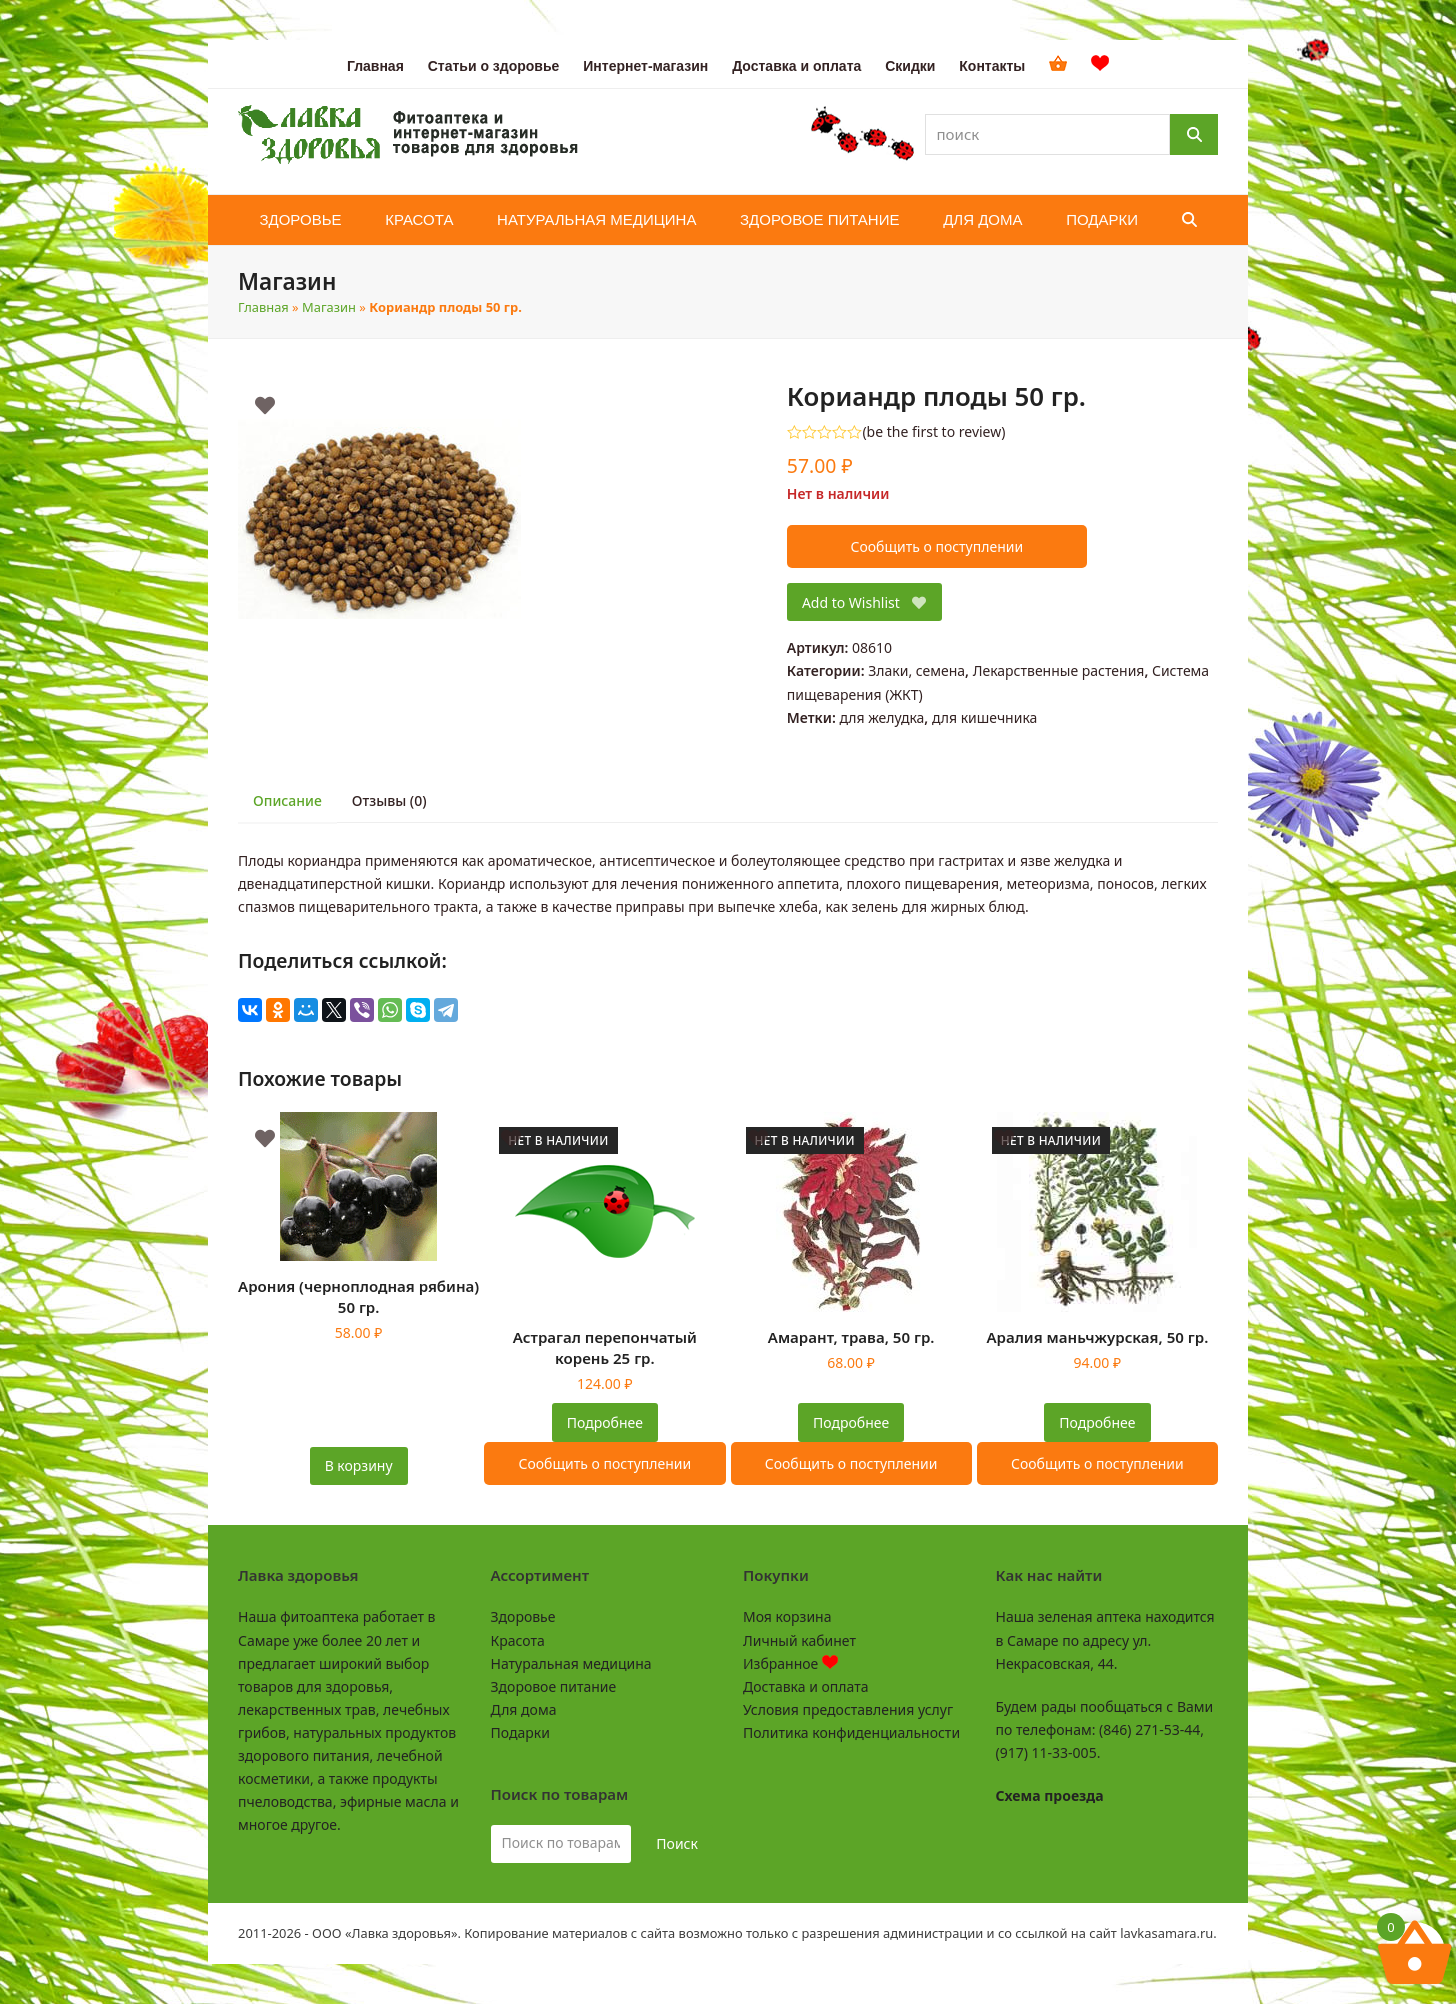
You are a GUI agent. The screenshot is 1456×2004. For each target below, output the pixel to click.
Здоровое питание (554, 1686)
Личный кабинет (799, 1640)
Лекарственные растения (1059, 670)
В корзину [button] (359, 1465)
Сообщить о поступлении (936, 546)
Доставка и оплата (805, 1686)
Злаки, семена (916, 670)
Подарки (520, 1732)
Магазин (329, 307)
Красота (518, 1640)
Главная (263, 307)
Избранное (790, 1663)
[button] (1189, 220)
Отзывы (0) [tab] (389, 800)
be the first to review (934, 432)
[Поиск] (1194, 134)
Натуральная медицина (571, 1663)
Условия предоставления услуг (848, 1709)
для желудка (881, 717)
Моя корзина (787, 1616)
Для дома (524, 1709)
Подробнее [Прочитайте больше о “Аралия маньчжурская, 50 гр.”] (1097, 1422)
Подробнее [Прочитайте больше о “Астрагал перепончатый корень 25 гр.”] (605, 1422)
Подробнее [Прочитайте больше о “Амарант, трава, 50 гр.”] (851, 1422)
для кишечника (984, 717)
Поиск (677, 1843)
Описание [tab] (287, 800)
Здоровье (523, 1616)
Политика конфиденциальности (851, 1732)
